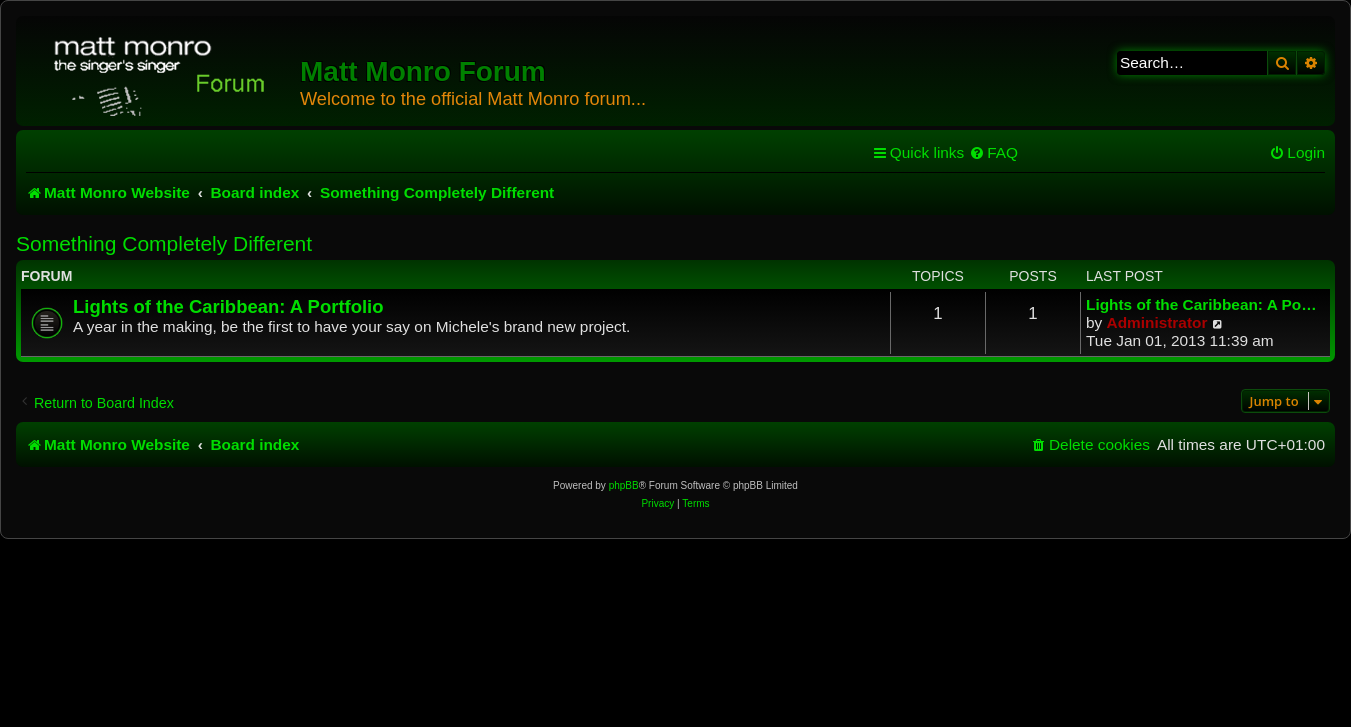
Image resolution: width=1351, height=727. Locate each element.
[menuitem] (993, 153)
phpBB (624, 485)
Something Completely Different (164, 243)
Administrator (1157, 322)
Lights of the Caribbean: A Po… (1201, 304)
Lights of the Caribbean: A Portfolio (228, 306)
